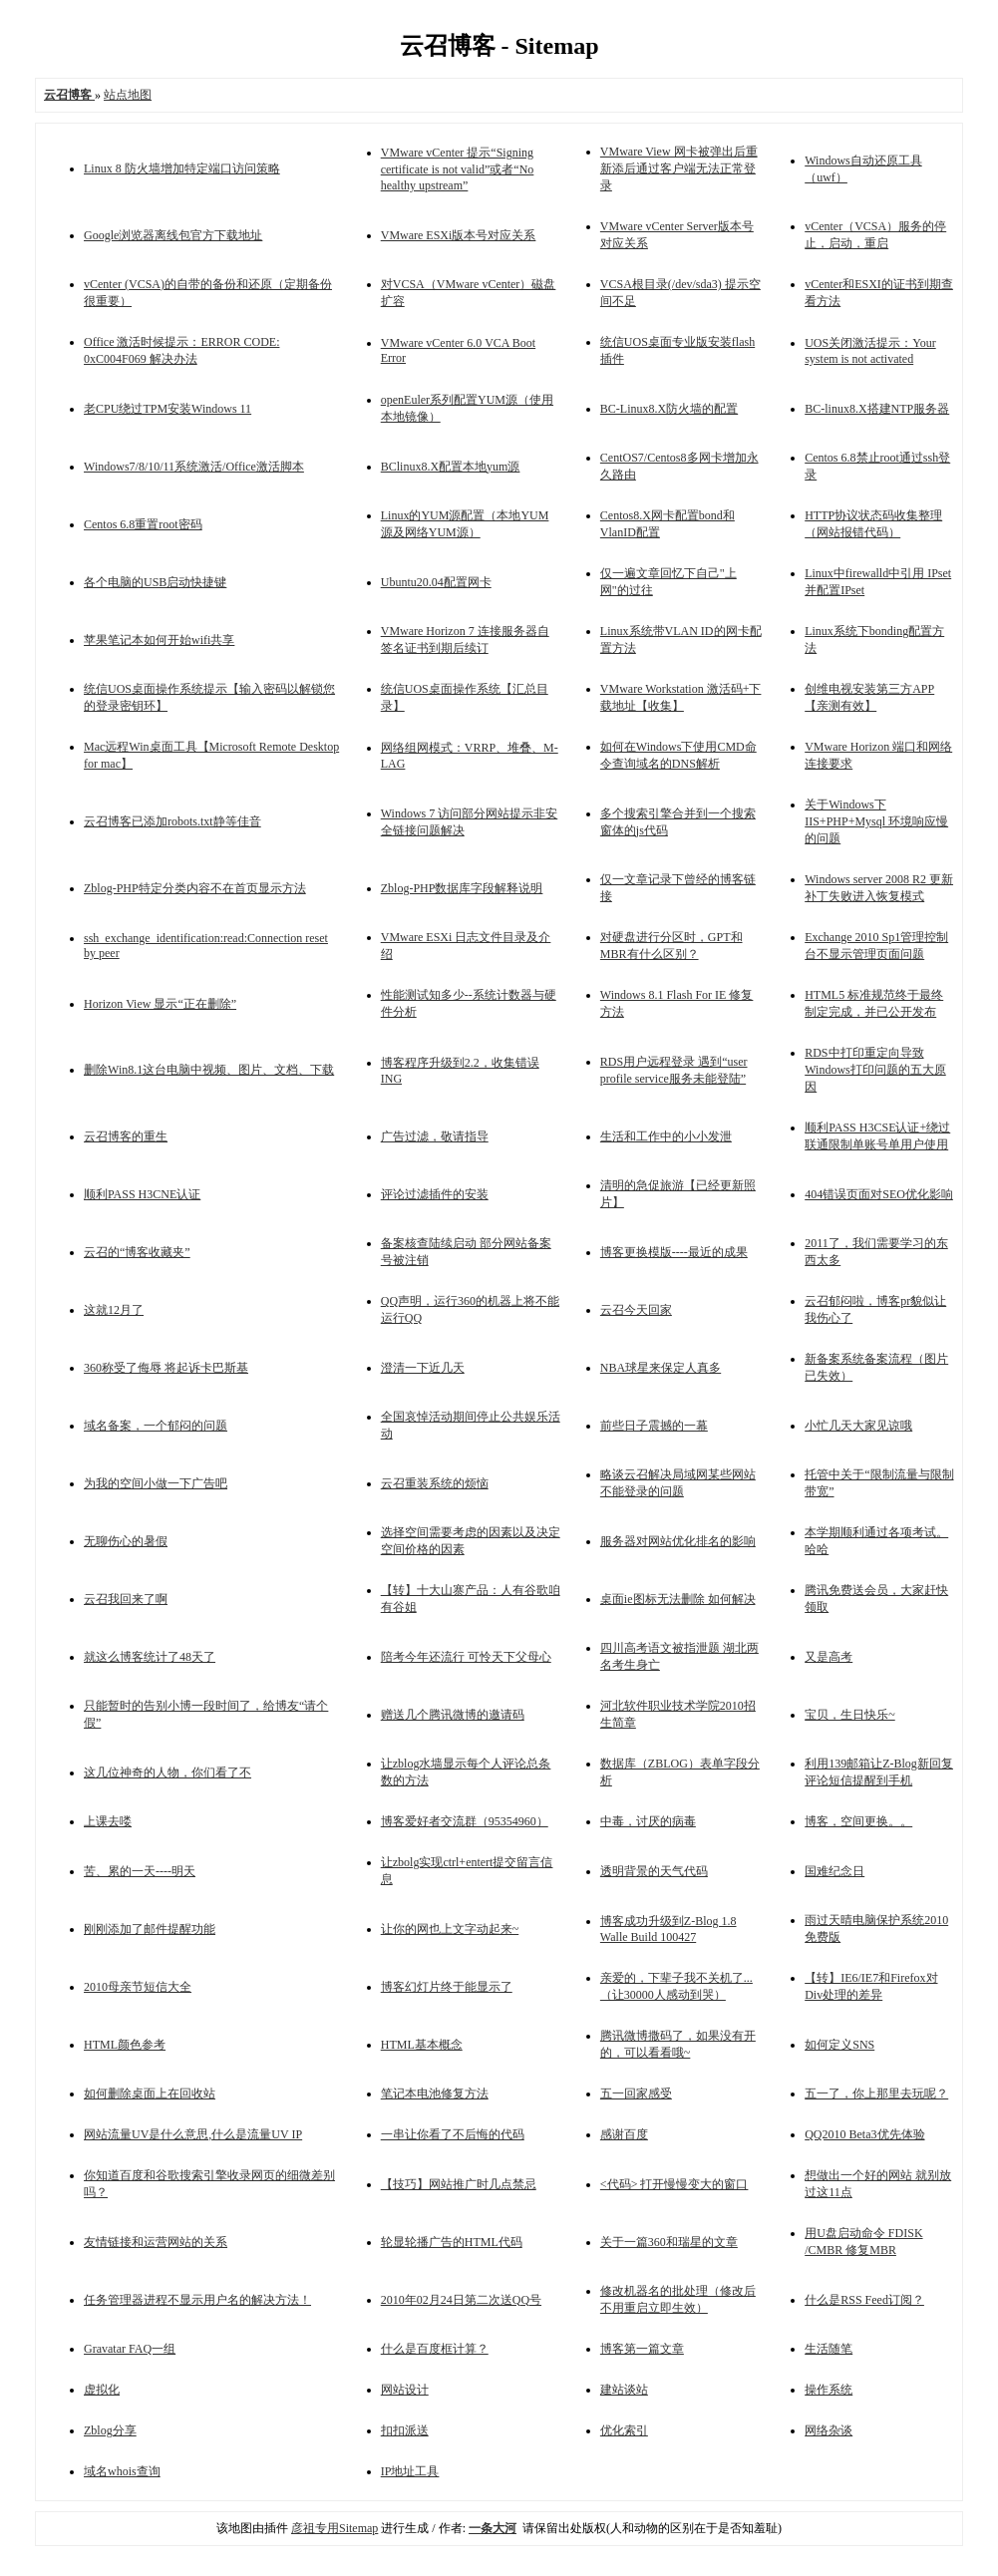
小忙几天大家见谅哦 (858, 1426)
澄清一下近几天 (423, 1368)
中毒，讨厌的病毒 (648, 1821)
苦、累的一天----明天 (139, 1871)
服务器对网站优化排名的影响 (678, 1541)
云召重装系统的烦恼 (435, 1483)
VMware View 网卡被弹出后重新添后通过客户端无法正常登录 (679, 168)
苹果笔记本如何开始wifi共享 (159, 640)
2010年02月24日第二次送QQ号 (461, 2300)
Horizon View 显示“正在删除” (160, 1004)
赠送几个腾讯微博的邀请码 (452, 1715)
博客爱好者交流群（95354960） (464, 1821)
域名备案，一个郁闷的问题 (155, 1426)
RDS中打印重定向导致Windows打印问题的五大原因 (875, 1070)
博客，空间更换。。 (858, 1821)
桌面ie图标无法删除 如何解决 (678, 1599)
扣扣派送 (405, 2430)
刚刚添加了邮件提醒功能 (149, 1929)
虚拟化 (102, 2390)
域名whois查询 (122, 2471)
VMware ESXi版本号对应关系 (458, 235)
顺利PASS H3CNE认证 (142, 1194)
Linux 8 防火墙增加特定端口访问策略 (182, 168)
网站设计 (405, 2390)
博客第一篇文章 (642, 2349)
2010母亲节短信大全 (137, 1987)
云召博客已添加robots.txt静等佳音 (172, 821)
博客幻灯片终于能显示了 (446, 1987)
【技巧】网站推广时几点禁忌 (458, 2184)
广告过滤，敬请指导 (435, 1136)
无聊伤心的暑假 (125, 1541)
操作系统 (828, 2390)
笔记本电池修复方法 (435, 2093)
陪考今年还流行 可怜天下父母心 (466, 1657)
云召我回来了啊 (125, 1599)
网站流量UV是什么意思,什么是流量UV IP (193, 2134)
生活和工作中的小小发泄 (666, 1136)
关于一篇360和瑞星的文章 (669, 2242)
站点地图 (128, 95)
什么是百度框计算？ (435, 2349)
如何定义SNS (839, 2045)
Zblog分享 (110, 2430)
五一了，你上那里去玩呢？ (876, 2093)
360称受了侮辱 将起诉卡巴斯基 (166, 1368)
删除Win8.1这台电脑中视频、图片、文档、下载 (209, 1070)
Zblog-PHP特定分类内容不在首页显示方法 (195, 888)
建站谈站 (624, 2390)
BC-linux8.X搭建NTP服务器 (877, 409)
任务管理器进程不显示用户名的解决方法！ (197, 2300)
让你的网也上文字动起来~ (450, 1929)
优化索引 (624, 2430)
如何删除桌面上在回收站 (149, 2093)
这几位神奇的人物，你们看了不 (167, 1772)
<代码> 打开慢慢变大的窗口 (674, 2184)
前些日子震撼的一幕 (654, 1426)
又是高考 (828, 1657)
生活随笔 (828, 2349)
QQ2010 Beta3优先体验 (864, 2134)
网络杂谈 (828, 2430)
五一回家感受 (636, 2093)
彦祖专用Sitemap (334, 2528)
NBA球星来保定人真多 (660, 1368)
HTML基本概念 (422, 2045)
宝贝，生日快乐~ (850, 1715)
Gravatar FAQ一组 (129, 2349)
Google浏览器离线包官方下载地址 (173, 235)
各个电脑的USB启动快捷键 (155, 582)
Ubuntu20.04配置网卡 (436, 582)
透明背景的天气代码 (654, 1871)
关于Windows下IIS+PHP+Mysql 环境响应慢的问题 (876, 821)
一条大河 (492, 2528)
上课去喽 (108, 1821)
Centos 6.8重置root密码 (143, 524)
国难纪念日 (834, 1871)
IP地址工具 (410, 2471)
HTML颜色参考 (125, 2045)
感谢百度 (624, 2134)
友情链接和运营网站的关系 (155, 2242)
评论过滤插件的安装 (435, 1194)
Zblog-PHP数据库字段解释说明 (462, 888)
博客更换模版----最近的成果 (674, 1252)
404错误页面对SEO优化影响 (879, 1194)
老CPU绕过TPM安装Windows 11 (167, 409)
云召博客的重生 (125, 1136)
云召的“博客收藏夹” (137, 1252)
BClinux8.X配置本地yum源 (450, 467)
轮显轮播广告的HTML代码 (451, 2242)
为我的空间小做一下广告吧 (155, 1483)
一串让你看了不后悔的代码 (452, 2134)
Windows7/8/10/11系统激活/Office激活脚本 (194, 467)
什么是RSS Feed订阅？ (864, 2300)
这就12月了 (114, 1310)
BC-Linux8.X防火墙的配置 (669, 409)
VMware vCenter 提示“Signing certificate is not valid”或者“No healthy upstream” (457, 169)
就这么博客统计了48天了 (149, 1657)
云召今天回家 (636, 1310)
